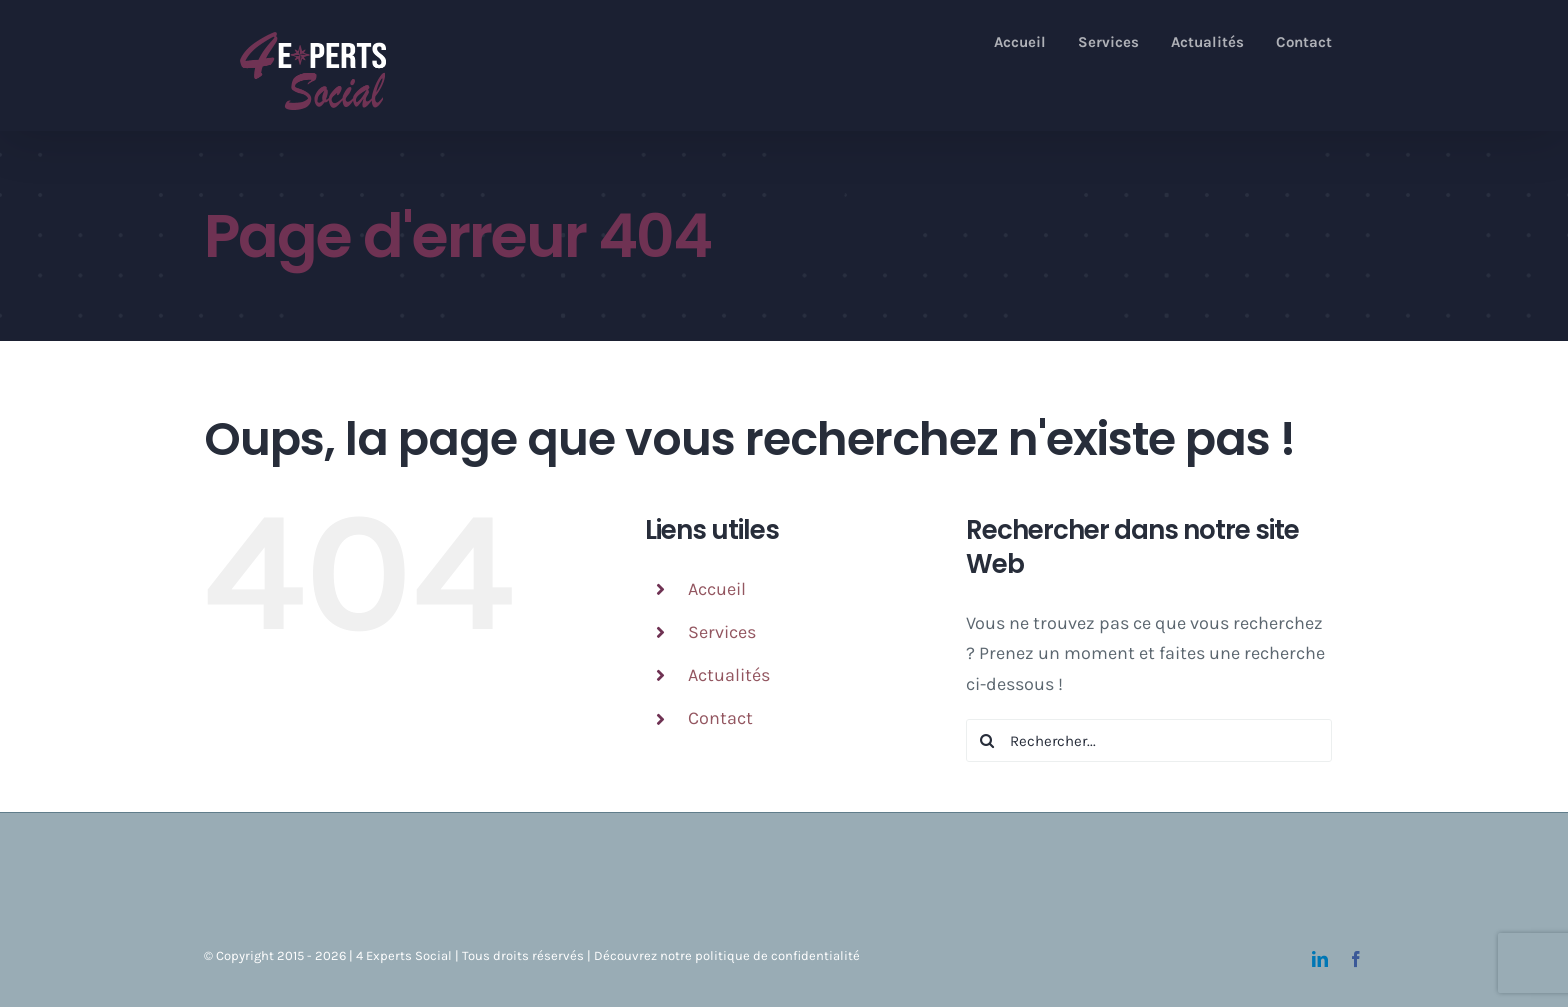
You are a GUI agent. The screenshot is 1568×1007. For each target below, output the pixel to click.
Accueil (717, 589)
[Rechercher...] (1149, 740)
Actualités (729, 675)
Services (722, 632)
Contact (720, 718)
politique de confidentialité (777, 955)
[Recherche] (987, 740)
